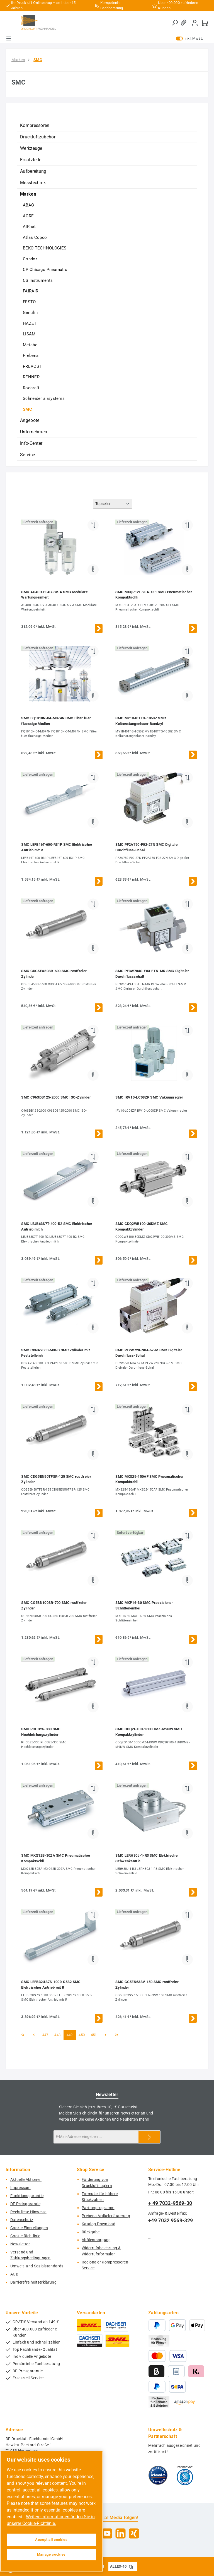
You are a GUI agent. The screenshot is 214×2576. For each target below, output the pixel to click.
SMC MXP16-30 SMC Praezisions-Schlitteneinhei (144, 1605)
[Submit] (149, 2137)
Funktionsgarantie (26, 2195)
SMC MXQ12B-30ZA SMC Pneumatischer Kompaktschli (55, 1858)
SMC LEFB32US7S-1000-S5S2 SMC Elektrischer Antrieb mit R (51, 1984)
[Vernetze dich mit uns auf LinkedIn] (120, 2533)
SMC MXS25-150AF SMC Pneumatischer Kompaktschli (149, 1479)
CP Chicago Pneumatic (45, 269)
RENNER (31, 376)
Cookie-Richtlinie (25, 2236)
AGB (14, 2274)
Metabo (30, 344)
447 (46, 2034)
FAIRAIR (30, 291)
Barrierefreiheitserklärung (33, 2282)
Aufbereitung (33, 171)
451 (95, 2034)
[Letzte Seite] (116, 2035)
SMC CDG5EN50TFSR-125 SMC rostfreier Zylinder (56, 1479)
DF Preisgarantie (25, 2204)
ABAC (28, 205)
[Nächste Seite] (105, 2035)
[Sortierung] (112, 504)
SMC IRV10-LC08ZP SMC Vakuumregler (149, 1097)
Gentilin (30, 312)
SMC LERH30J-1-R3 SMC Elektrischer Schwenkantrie (147, 1858)
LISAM (29, 334)
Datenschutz (21, 2219)
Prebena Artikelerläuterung (106, 2216)
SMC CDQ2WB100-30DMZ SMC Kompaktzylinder (141, 1226)
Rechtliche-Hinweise (28, 2212)
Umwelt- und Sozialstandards (36, 2266)
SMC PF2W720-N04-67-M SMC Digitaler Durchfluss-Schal (148, 1353)
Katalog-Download (98, 2224)
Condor (30, 258)
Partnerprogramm (98, 2207)
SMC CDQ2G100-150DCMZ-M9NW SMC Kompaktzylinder (148, 1732)
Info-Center (31, 443)
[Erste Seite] (22, 2035)
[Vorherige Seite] (33, 2035)
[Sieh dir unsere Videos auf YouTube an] (107, 2533)
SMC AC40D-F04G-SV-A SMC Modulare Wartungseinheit (54, 595)
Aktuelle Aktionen (26, 2179)
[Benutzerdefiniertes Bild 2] (184, 2475)
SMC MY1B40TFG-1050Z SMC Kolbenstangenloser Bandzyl (140, 721)
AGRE (28, 215)
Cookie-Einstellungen (29, 2228)
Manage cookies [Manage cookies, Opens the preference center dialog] (51, 2554)
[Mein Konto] (194, 22)
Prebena (30, 355)
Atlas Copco (35, 237)
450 (82, 2034)
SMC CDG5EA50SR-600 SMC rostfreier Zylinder (54, 974)
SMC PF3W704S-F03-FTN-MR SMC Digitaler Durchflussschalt (152, 974)
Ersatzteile (30, 159)
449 (70, 2034)
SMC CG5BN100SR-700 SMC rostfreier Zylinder (54, 1605)
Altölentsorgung (96, 2240)
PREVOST (32, 366)
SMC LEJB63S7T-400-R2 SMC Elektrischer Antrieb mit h (56, 1226)
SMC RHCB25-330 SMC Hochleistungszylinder (40, 1732)
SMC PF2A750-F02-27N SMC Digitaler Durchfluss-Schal (147, 847)
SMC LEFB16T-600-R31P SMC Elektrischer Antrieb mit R (56, 847)
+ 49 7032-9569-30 (170, 2203)
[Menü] (8, 38)
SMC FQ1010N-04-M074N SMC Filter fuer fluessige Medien (56, 721)
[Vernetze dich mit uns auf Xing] (134, 2533)
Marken (28, 194)
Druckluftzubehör (37, 137)
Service (27, 454)
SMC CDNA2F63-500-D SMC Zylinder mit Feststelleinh (55, 1353)
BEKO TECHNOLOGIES (44, 248)
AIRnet (29, 226)
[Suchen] (174, 23)
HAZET (30, 323)
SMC (27, 409)
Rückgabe (90, 2232)
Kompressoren (35, 125)
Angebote (29, 420)
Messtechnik (33, 182)
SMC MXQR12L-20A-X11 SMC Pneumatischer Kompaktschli (153, 595)
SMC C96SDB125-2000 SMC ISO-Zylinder (56, 1097)
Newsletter (20, 2244)
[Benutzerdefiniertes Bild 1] (158, 2475)
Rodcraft (31, 387)
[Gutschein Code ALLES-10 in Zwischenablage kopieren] (131, 2566)
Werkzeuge (31, 148)
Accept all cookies (51, 2539)
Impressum (20, 2187)
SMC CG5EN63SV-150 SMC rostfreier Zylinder (147, 1984)
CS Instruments (38, 280)
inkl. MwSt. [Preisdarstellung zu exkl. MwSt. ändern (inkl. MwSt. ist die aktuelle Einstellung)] (189, 38)
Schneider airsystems (44, 398)
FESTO (29, 301)
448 (58, 2034)
